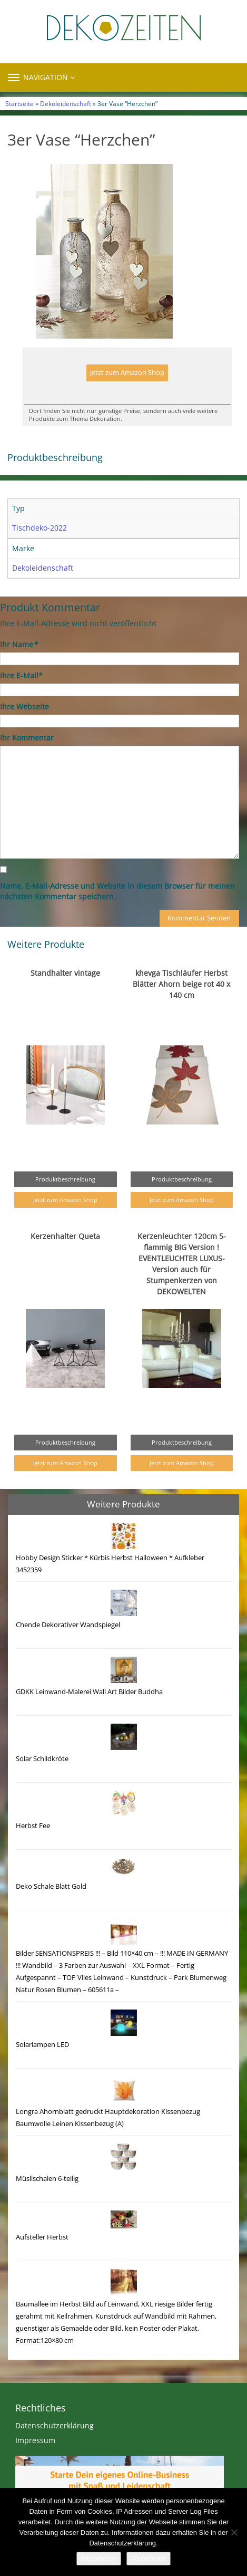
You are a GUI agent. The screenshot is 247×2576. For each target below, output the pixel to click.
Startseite (19, 103)
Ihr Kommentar (27, 738)
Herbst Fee (33, 1825)
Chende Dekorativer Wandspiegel (68, 1624)
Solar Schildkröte (42, 1758)
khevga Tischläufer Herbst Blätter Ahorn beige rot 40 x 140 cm (181, 984)
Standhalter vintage (65, 973)
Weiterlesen (148, 2558)
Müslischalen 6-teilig (47, 2178)
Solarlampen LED (42, 2044)
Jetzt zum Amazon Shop (127, 372)
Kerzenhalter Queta (65, 1236)
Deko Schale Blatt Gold (51, 1886)
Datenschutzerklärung (54, 2425)
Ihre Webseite (24, 706)
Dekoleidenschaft (65, 103)
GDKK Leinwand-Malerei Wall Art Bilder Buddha (89, 1691)
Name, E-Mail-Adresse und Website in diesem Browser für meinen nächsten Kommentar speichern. (117, 891)
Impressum (35, 2440)
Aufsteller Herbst (42, 2237)
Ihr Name (18, 644)
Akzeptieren (99, 2558)
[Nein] (234, 2532)
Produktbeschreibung (65, 1179)
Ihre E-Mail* (21, 675)
